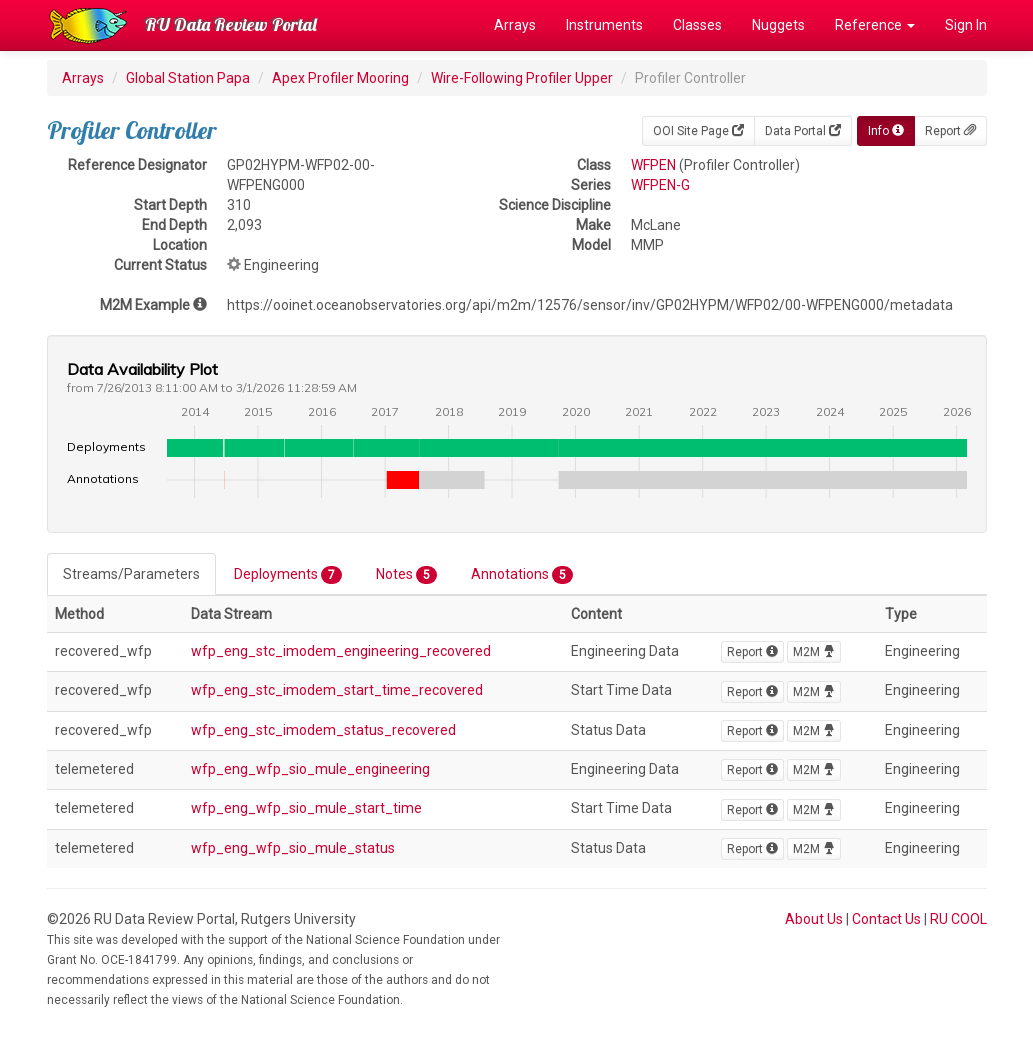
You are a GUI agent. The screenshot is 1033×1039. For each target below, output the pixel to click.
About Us (814, 919)
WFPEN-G (660, 185)
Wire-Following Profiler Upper (522, 78)
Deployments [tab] (288, 575)
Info (886, 131)
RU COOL (958, 919)
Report (950, 131)
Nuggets (778, 25)
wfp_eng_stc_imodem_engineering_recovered (341, 651)
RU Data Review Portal (231, 24)
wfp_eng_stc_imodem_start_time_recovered (337, 690)
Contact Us (886, 919)
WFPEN (653, 165)
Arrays (515, 25)
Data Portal (803, 131)
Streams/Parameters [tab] (131, 574)
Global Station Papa (188, 78)
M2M (814, 652)
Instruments (604, 25)
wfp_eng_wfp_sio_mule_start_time (306, 808)
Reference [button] (875, 25)
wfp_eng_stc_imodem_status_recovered (323, 730)
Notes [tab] (406, 575)
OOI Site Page (698, 131)
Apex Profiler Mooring (340, 78)
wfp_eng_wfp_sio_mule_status (293, 848)
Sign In (966, 25)
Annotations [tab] (522, 575)
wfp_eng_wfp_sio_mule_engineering (310, 769)
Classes (697, 25)
